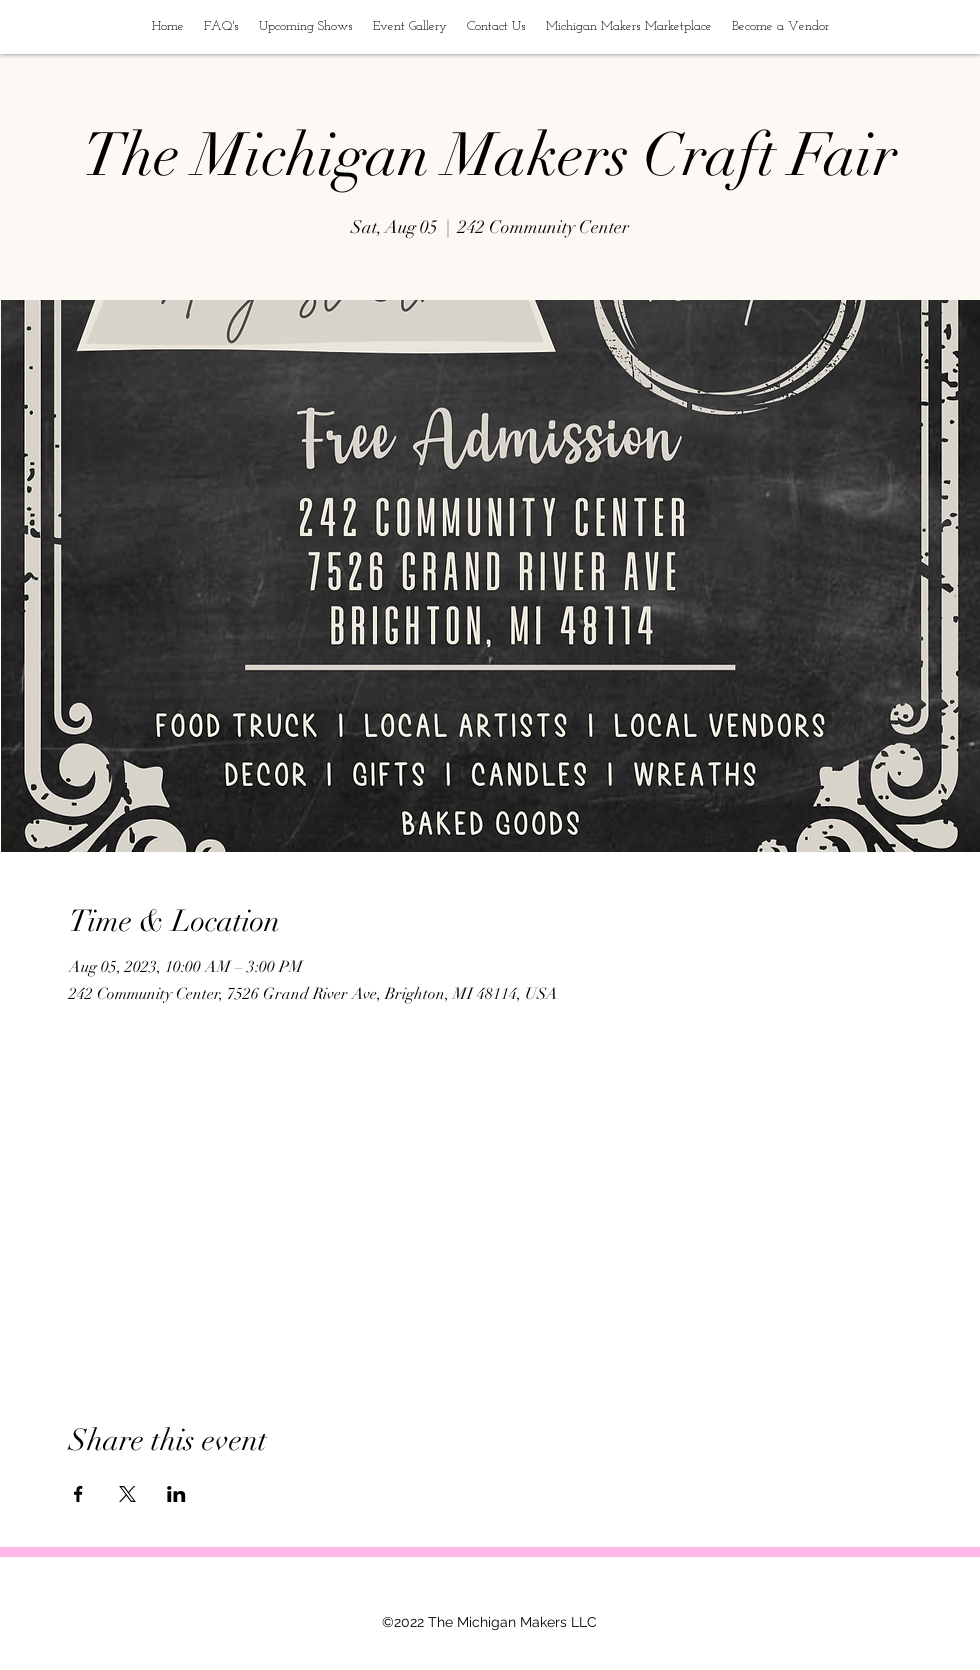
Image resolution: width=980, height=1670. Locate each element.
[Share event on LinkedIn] (176, 1494)
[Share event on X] (127, 1494)
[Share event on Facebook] (78, 1494)
